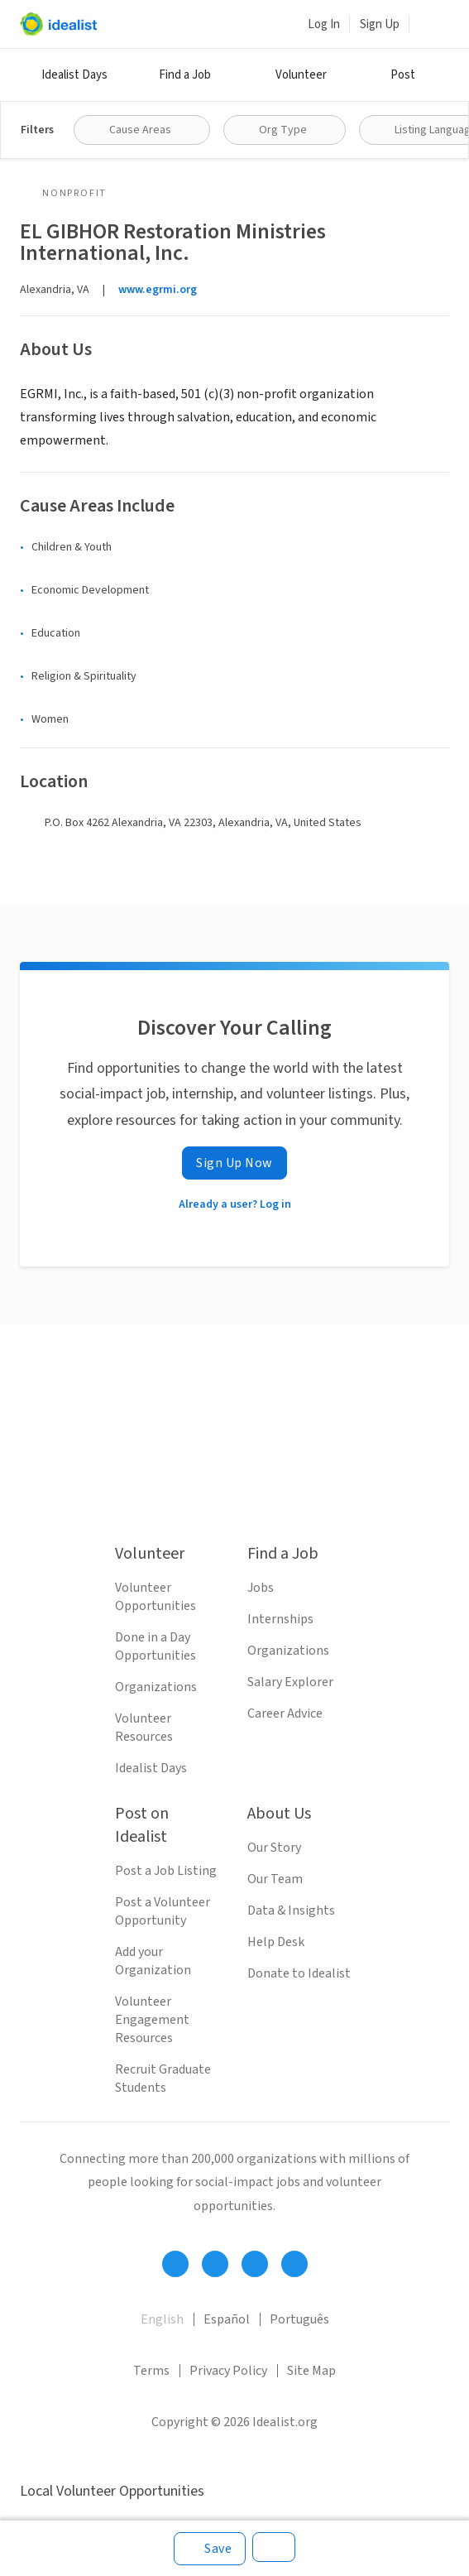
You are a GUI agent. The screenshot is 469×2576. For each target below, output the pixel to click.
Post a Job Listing (166, 1871)
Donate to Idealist (299, 1973)
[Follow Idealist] (175, 2264)
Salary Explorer (290, 1682)
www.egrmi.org (157, 290)
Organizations (156, 1687)
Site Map (311, 2371)
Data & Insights (291, 1910)
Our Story (274, 1847)
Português (299, 2319)
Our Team (275, 1879)
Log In (324, 24)
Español (226, 2319)
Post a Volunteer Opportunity (162, 1911)
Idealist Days (74, 75)
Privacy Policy (228, 2371)
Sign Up (380, 24)
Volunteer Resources (144, 1727)
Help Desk (275, 1942)
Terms (151, 2371)
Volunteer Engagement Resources (152, 2019)
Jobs (260, 1588)
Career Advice (285, 1713)
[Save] (210, 2548)
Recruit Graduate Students (163, 2078)
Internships (280, 1619)
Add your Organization (153, 1961)
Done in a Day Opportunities (155, 1646)
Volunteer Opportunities (155, 1597)
